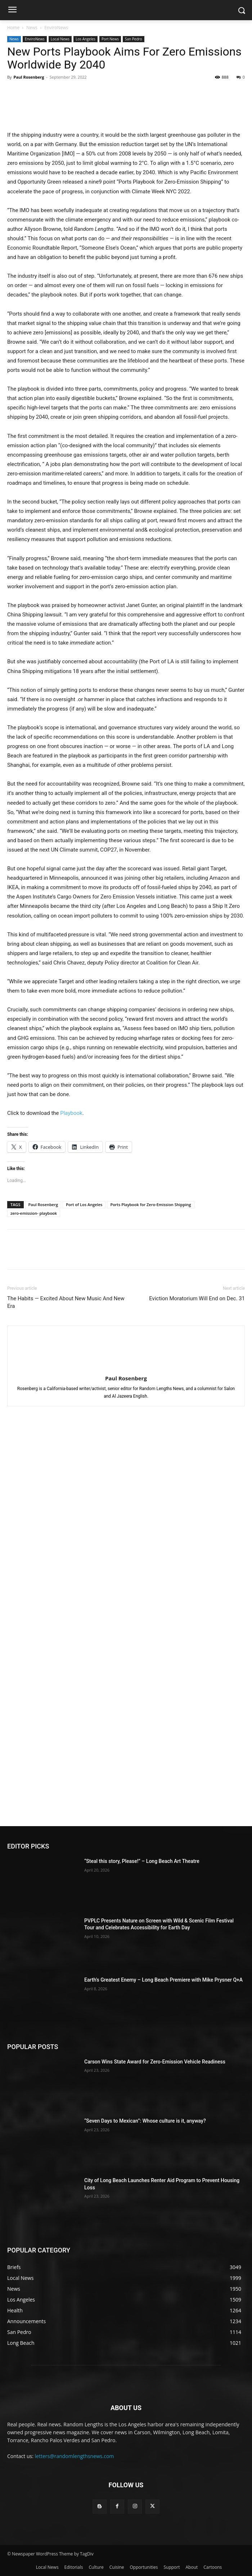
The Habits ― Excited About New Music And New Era (66, 1302)
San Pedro (133, 38)
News (31, 28)
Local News (60, 38)
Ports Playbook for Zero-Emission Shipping (150, 1204)
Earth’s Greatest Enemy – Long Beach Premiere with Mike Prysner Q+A (163, 1980)
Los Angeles (85, 38)
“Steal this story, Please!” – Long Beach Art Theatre (141, 1861)
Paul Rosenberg (28, 77)
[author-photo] (126, 1368)
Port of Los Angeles (84, 1204)
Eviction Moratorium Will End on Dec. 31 (197, 1298)
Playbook (70, 1113)
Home (13, 28)
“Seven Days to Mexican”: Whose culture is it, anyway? (145, 2121)
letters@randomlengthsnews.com (74, 2456)
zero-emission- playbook (33, 1213)
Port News (110, 38)
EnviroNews (56, 28)
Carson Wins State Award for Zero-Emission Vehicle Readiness (154, 2062)
